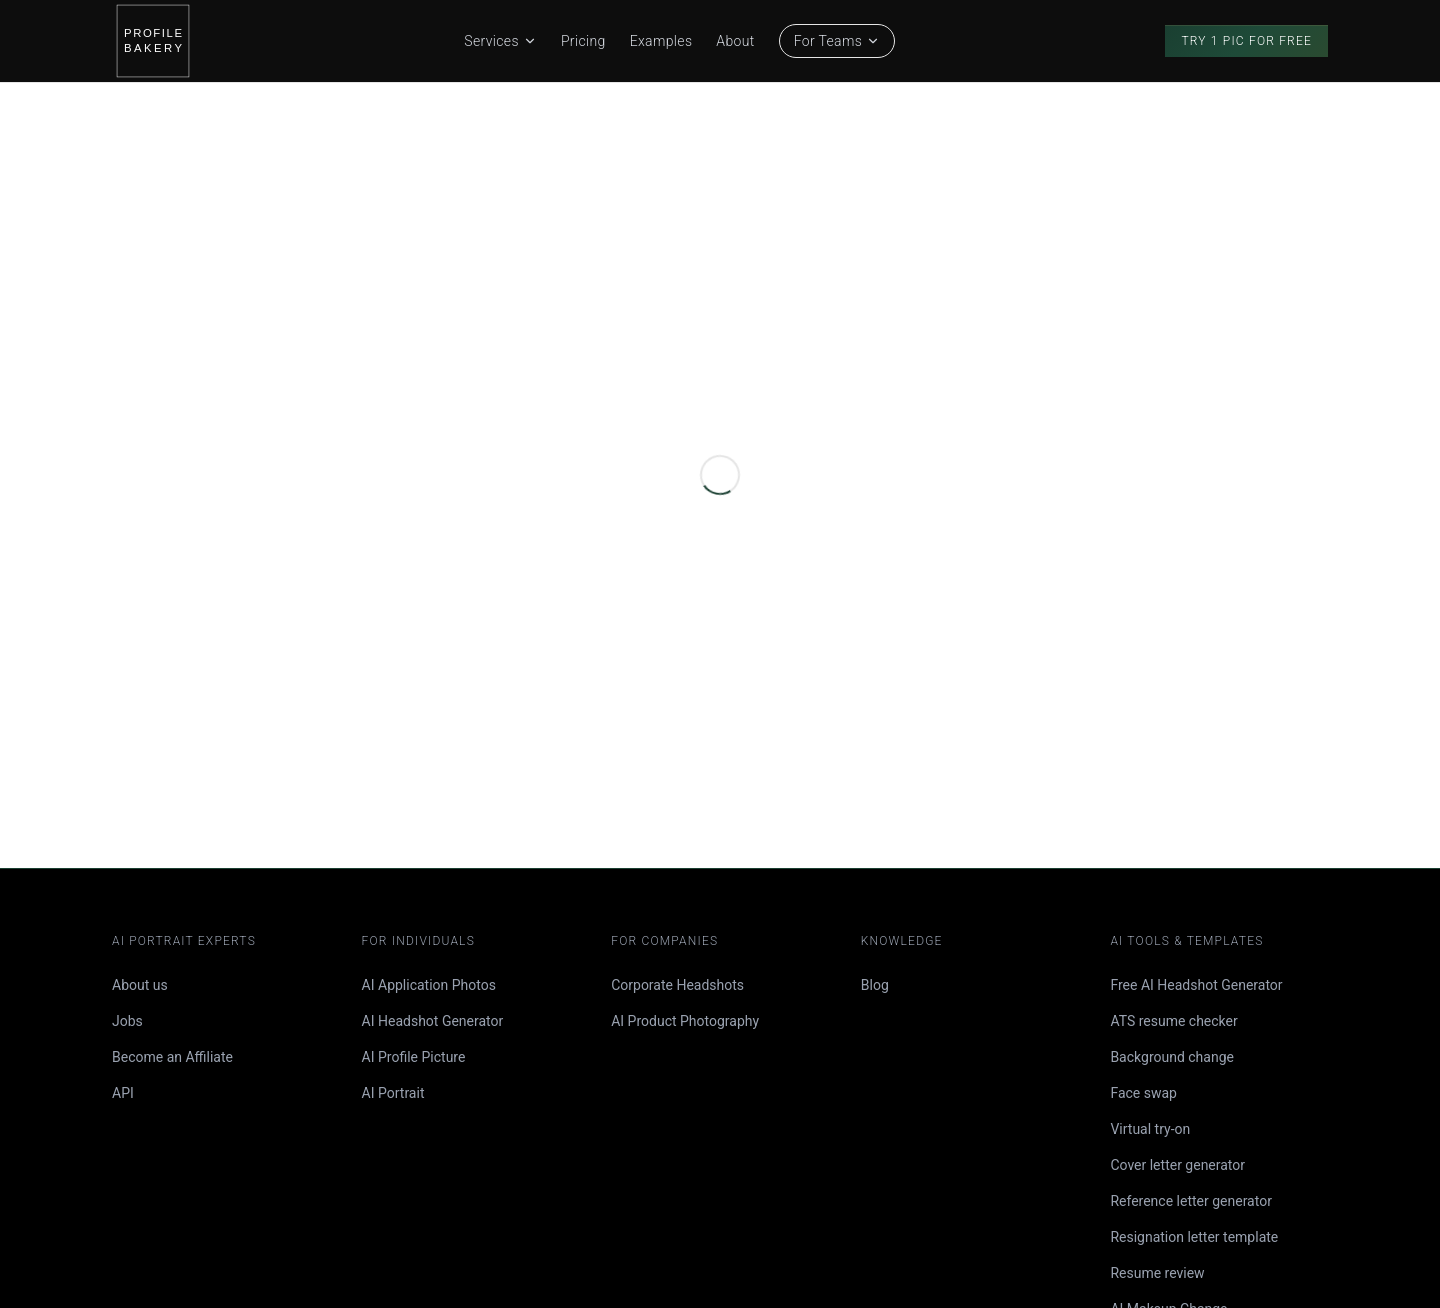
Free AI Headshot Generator (1196, 985)
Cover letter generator (1177, 1165)
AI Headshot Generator (433, 1021)
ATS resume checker (1173, 1021)
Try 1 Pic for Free (1246, 41)
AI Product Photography (685, 1021)
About (735, 41)
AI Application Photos (429, 985)
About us (140, 985)
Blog (875, 985)
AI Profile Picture (414, 1057)
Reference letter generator (1191, 1201)
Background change (1172, 1057)
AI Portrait (393, 1093)
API (123, 1093)
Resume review (1157, 1273)
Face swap (1143, 1093)
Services (500, 41)
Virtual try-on (1150, 1129)
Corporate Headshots (677, 985)
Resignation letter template (1194, 1237)
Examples (661, 41)
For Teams (837, 41)
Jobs (127, 1021)
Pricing (583, 41)
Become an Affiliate (172, 1057)
